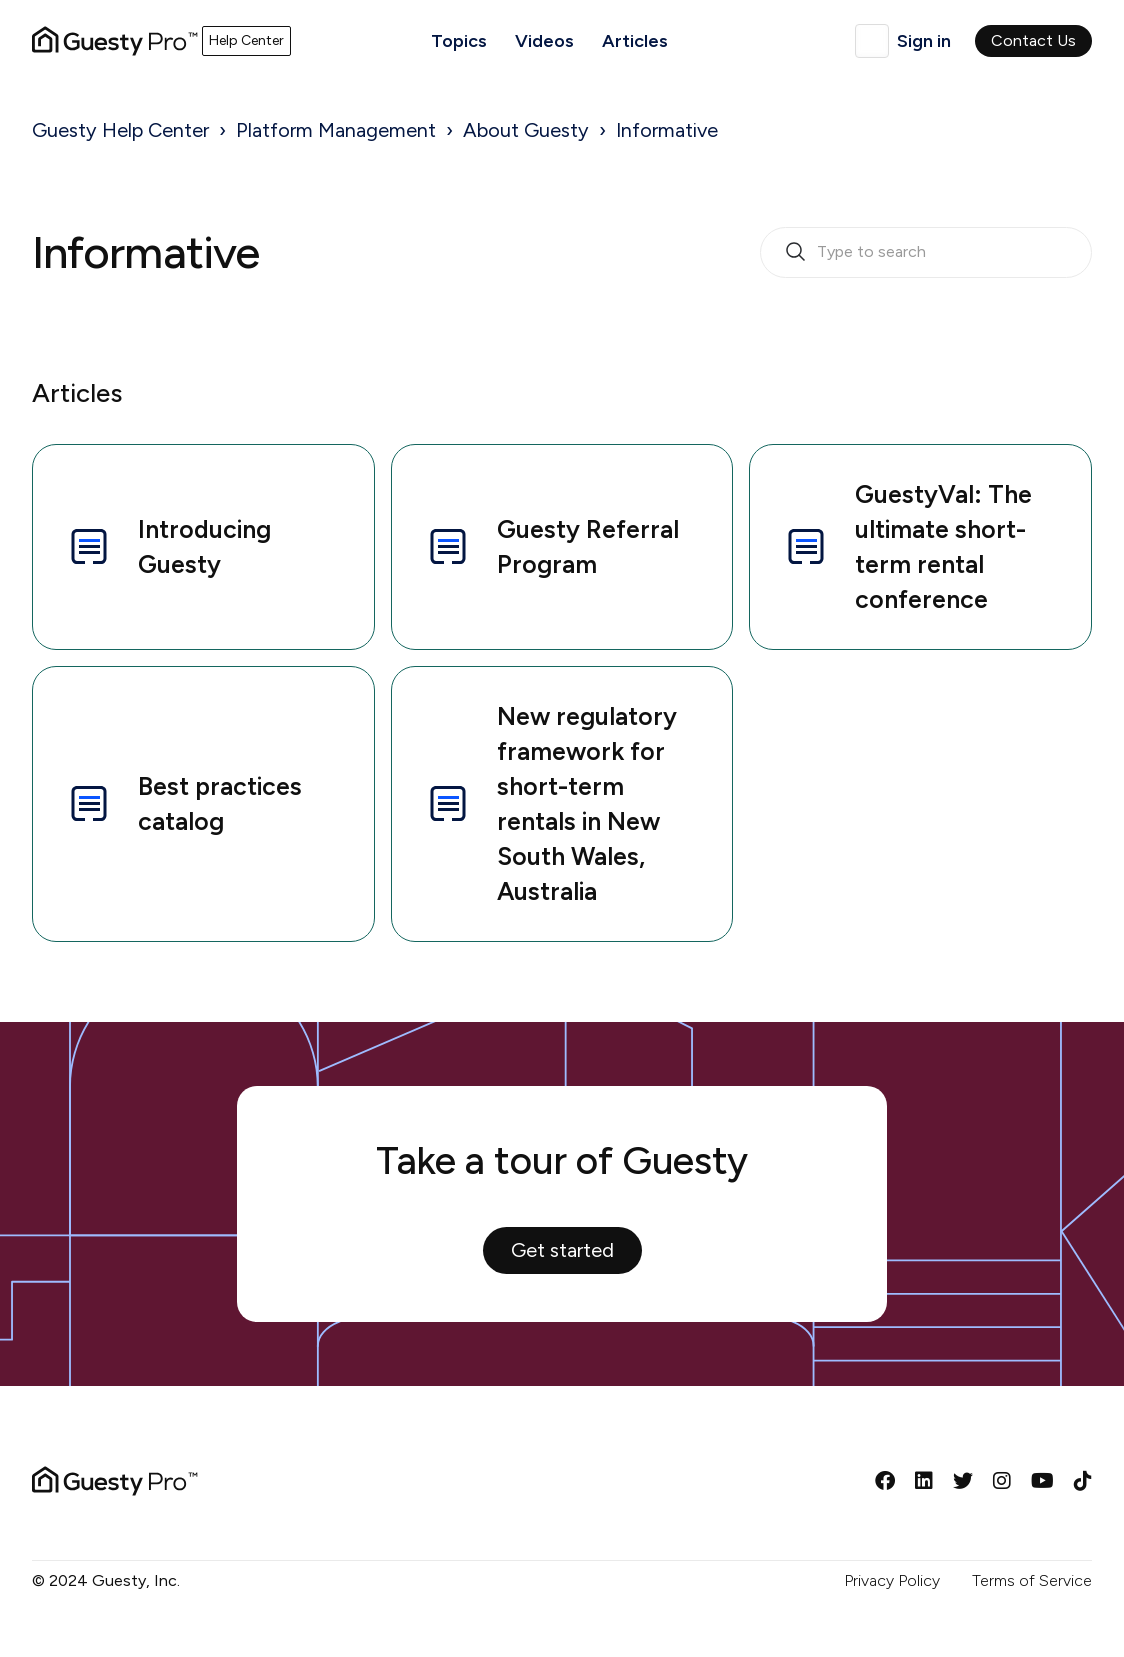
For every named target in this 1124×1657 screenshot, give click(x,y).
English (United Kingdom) (872, 41)
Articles (635, 41)
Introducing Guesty (168, 546)
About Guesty (526, 130)
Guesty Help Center (120, 130)
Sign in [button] (924, 41)
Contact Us (1033, 40)
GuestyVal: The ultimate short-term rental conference (907, 546)
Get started (562, 1250)
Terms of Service (1032, 1580)
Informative (667, 130)
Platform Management (336, 130)
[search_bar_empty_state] (926, 253)
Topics (459, 41)
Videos (544, 41)
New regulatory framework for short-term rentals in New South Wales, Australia (550, 803)
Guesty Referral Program (551, 546)
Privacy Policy (892, 1580)
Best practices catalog (183, 803)
